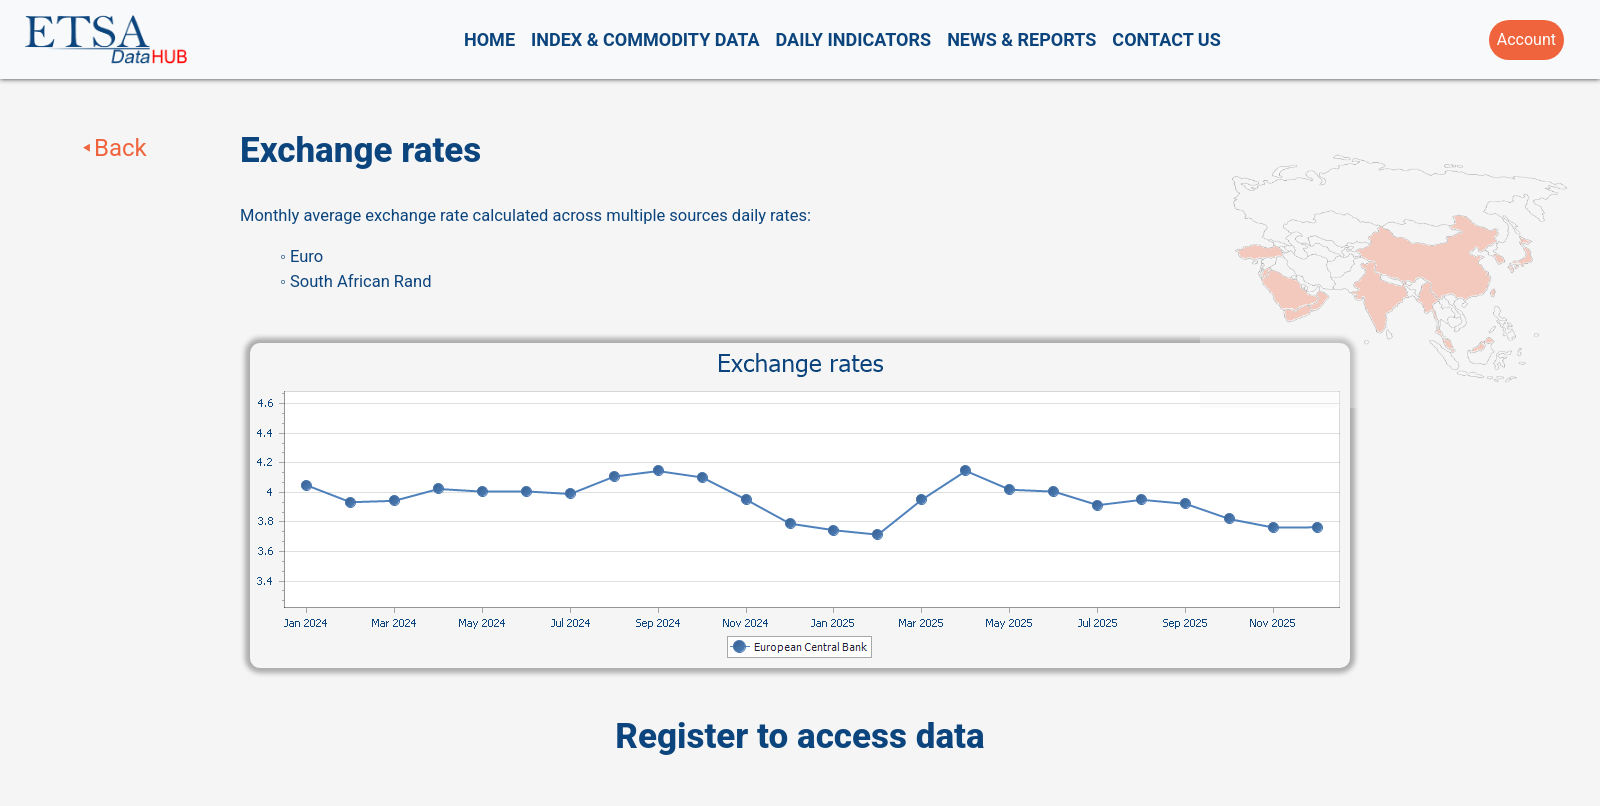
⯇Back (113, 148)
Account (1526, 39)
